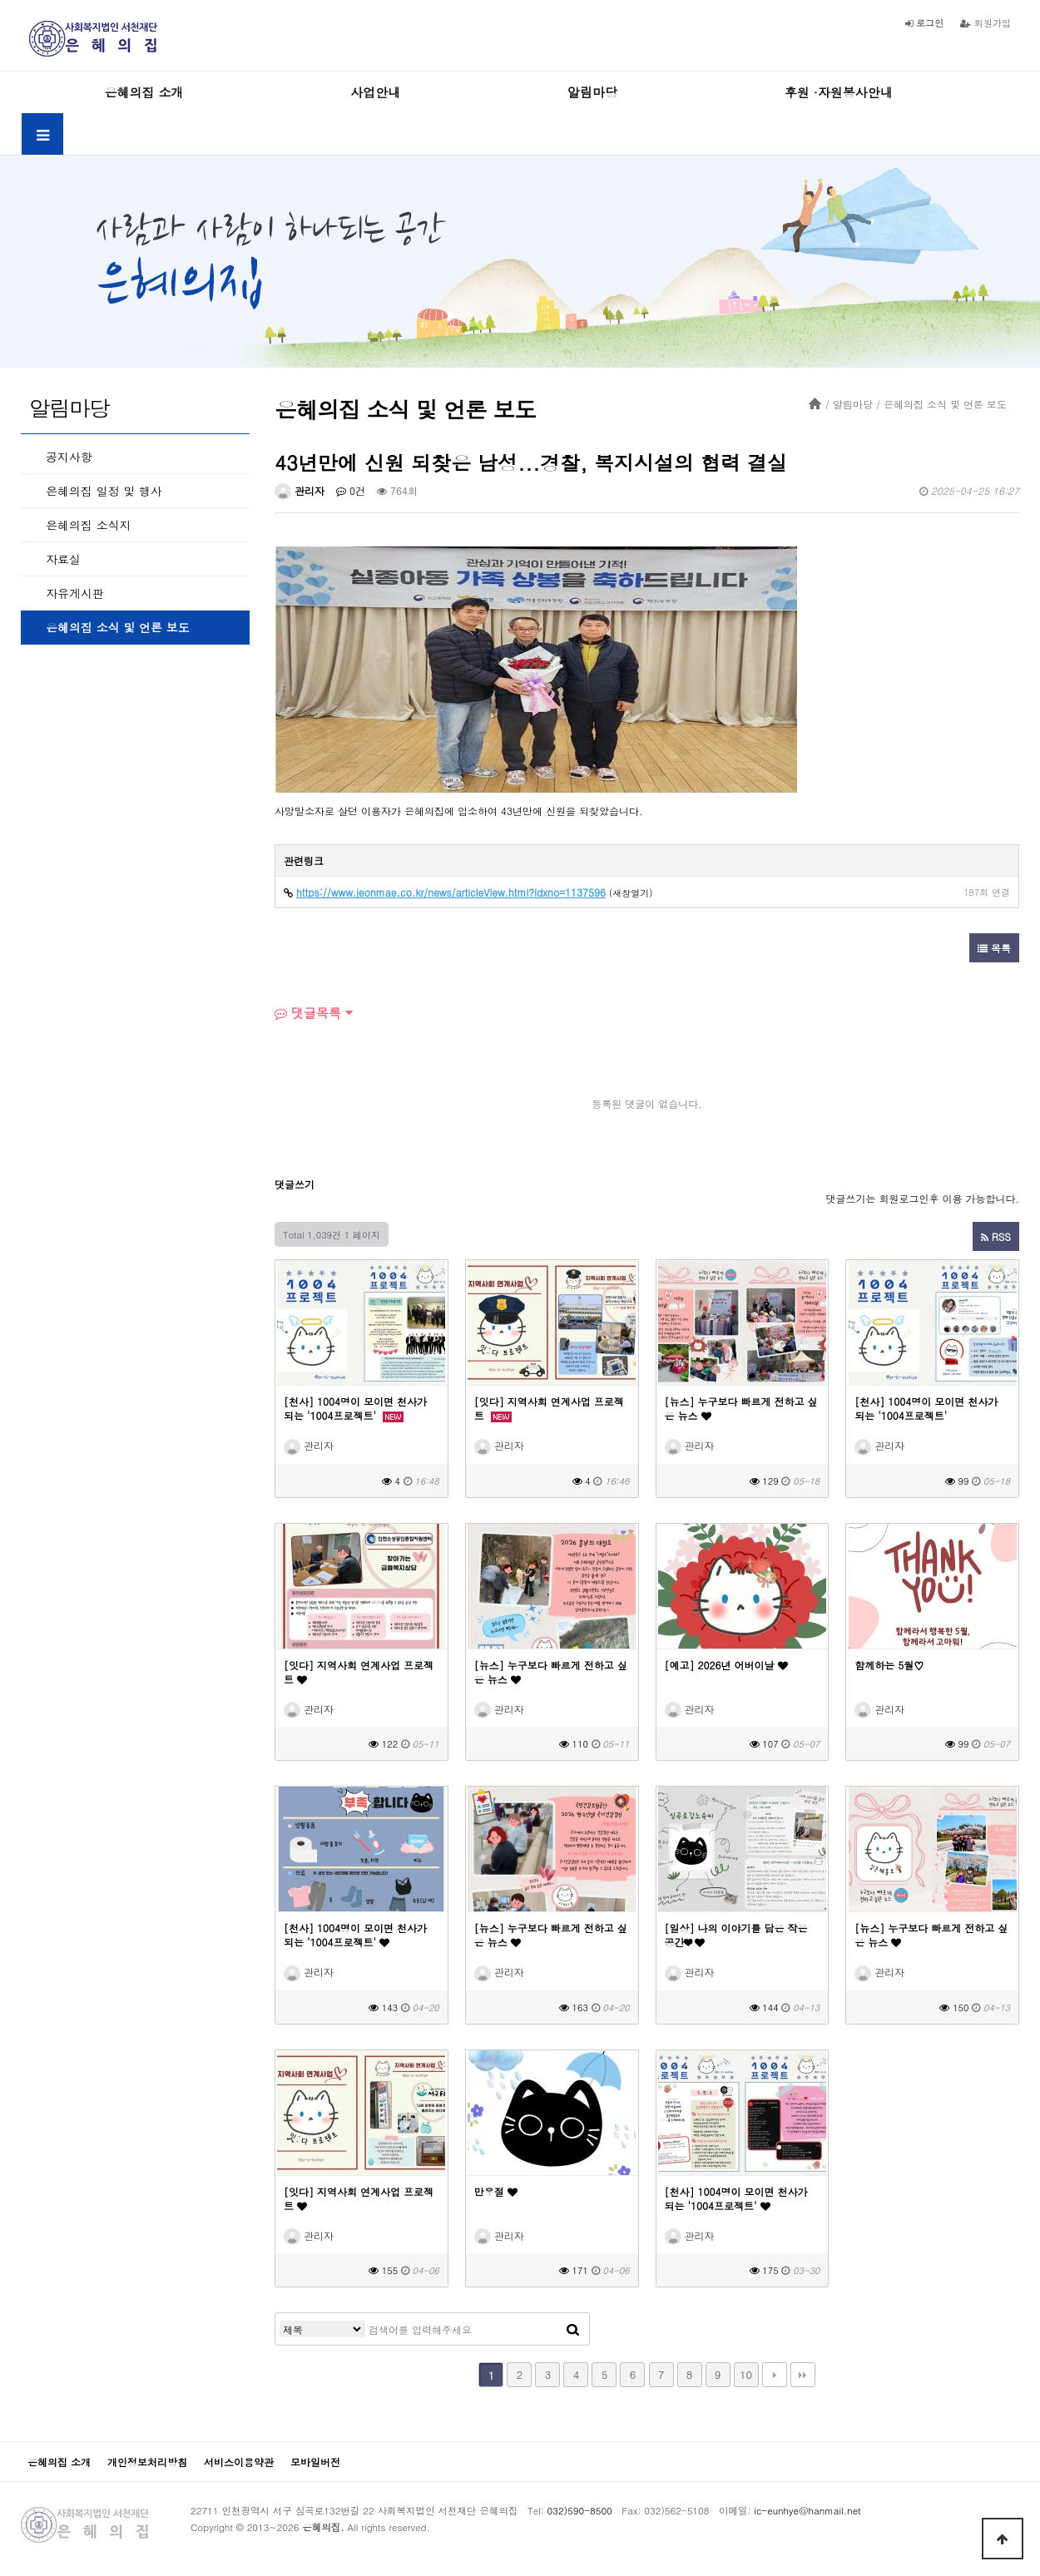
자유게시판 (75, 593)
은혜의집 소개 (143, 92)
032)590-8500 (579, 2510)
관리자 (299, 490)
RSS (996, 1236)
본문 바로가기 (0, 0)
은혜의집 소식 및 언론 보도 (118, 627)
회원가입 (985, 22)
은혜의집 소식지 (88, 525)
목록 (994, 948)
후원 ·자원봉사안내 (839, 92)
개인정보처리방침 (147, 2461)
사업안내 (375, 92)
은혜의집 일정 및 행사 (104, 490)
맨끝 (802, 2374)
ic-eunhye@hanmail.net (807, 2510)
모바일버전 (315, 2461)
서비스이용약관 (239, 2461)
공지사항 (69, 456)
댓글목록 (308, 1012)
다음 (774, 2374)
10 (746, 2374)
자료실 (63, 559)
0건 (350, 490)
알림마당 (592, 92)
